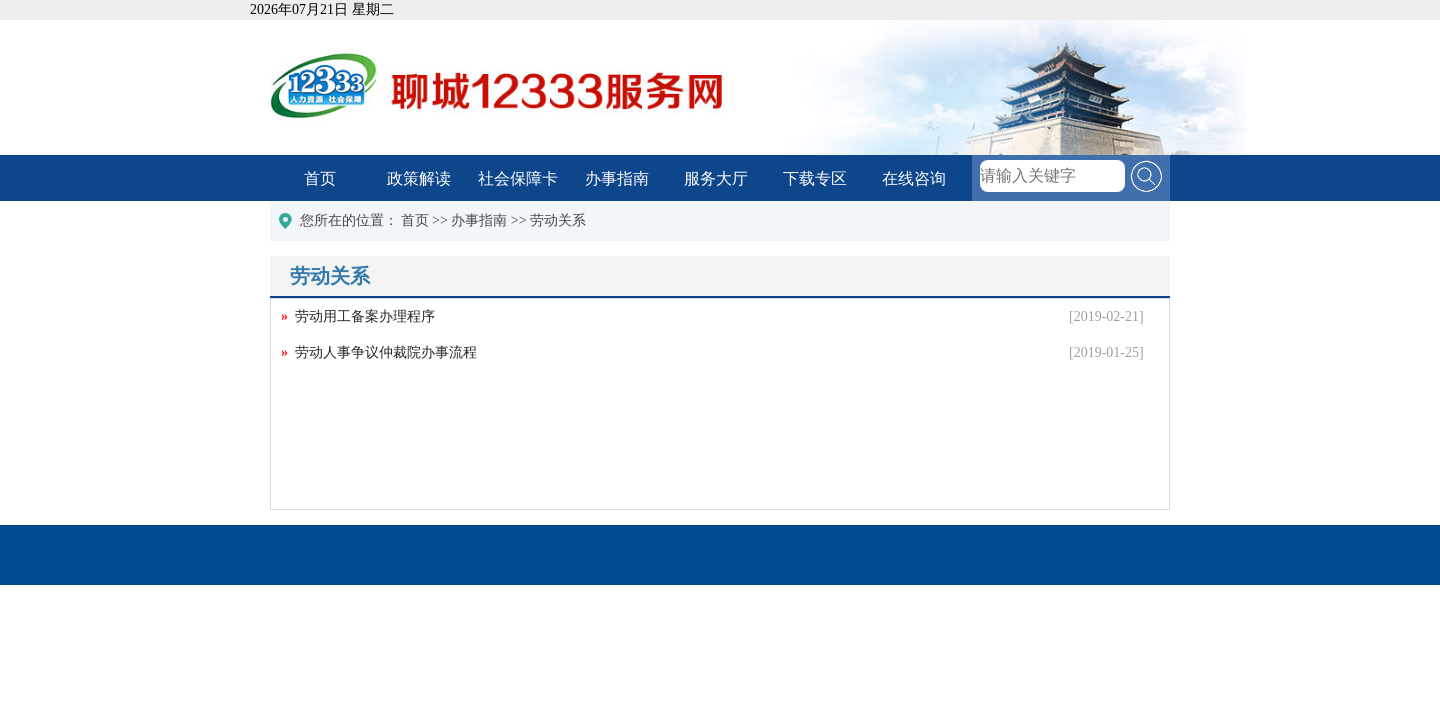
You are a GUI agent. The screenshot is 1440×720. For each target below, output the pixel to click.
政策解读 (419, 178)
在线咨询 (914, 178)
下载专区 (815, 178)
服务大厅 (716, 178)
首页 (320, 178)
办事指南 (617, 178)
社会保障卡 (518, 178)
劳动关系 (558, 220)
